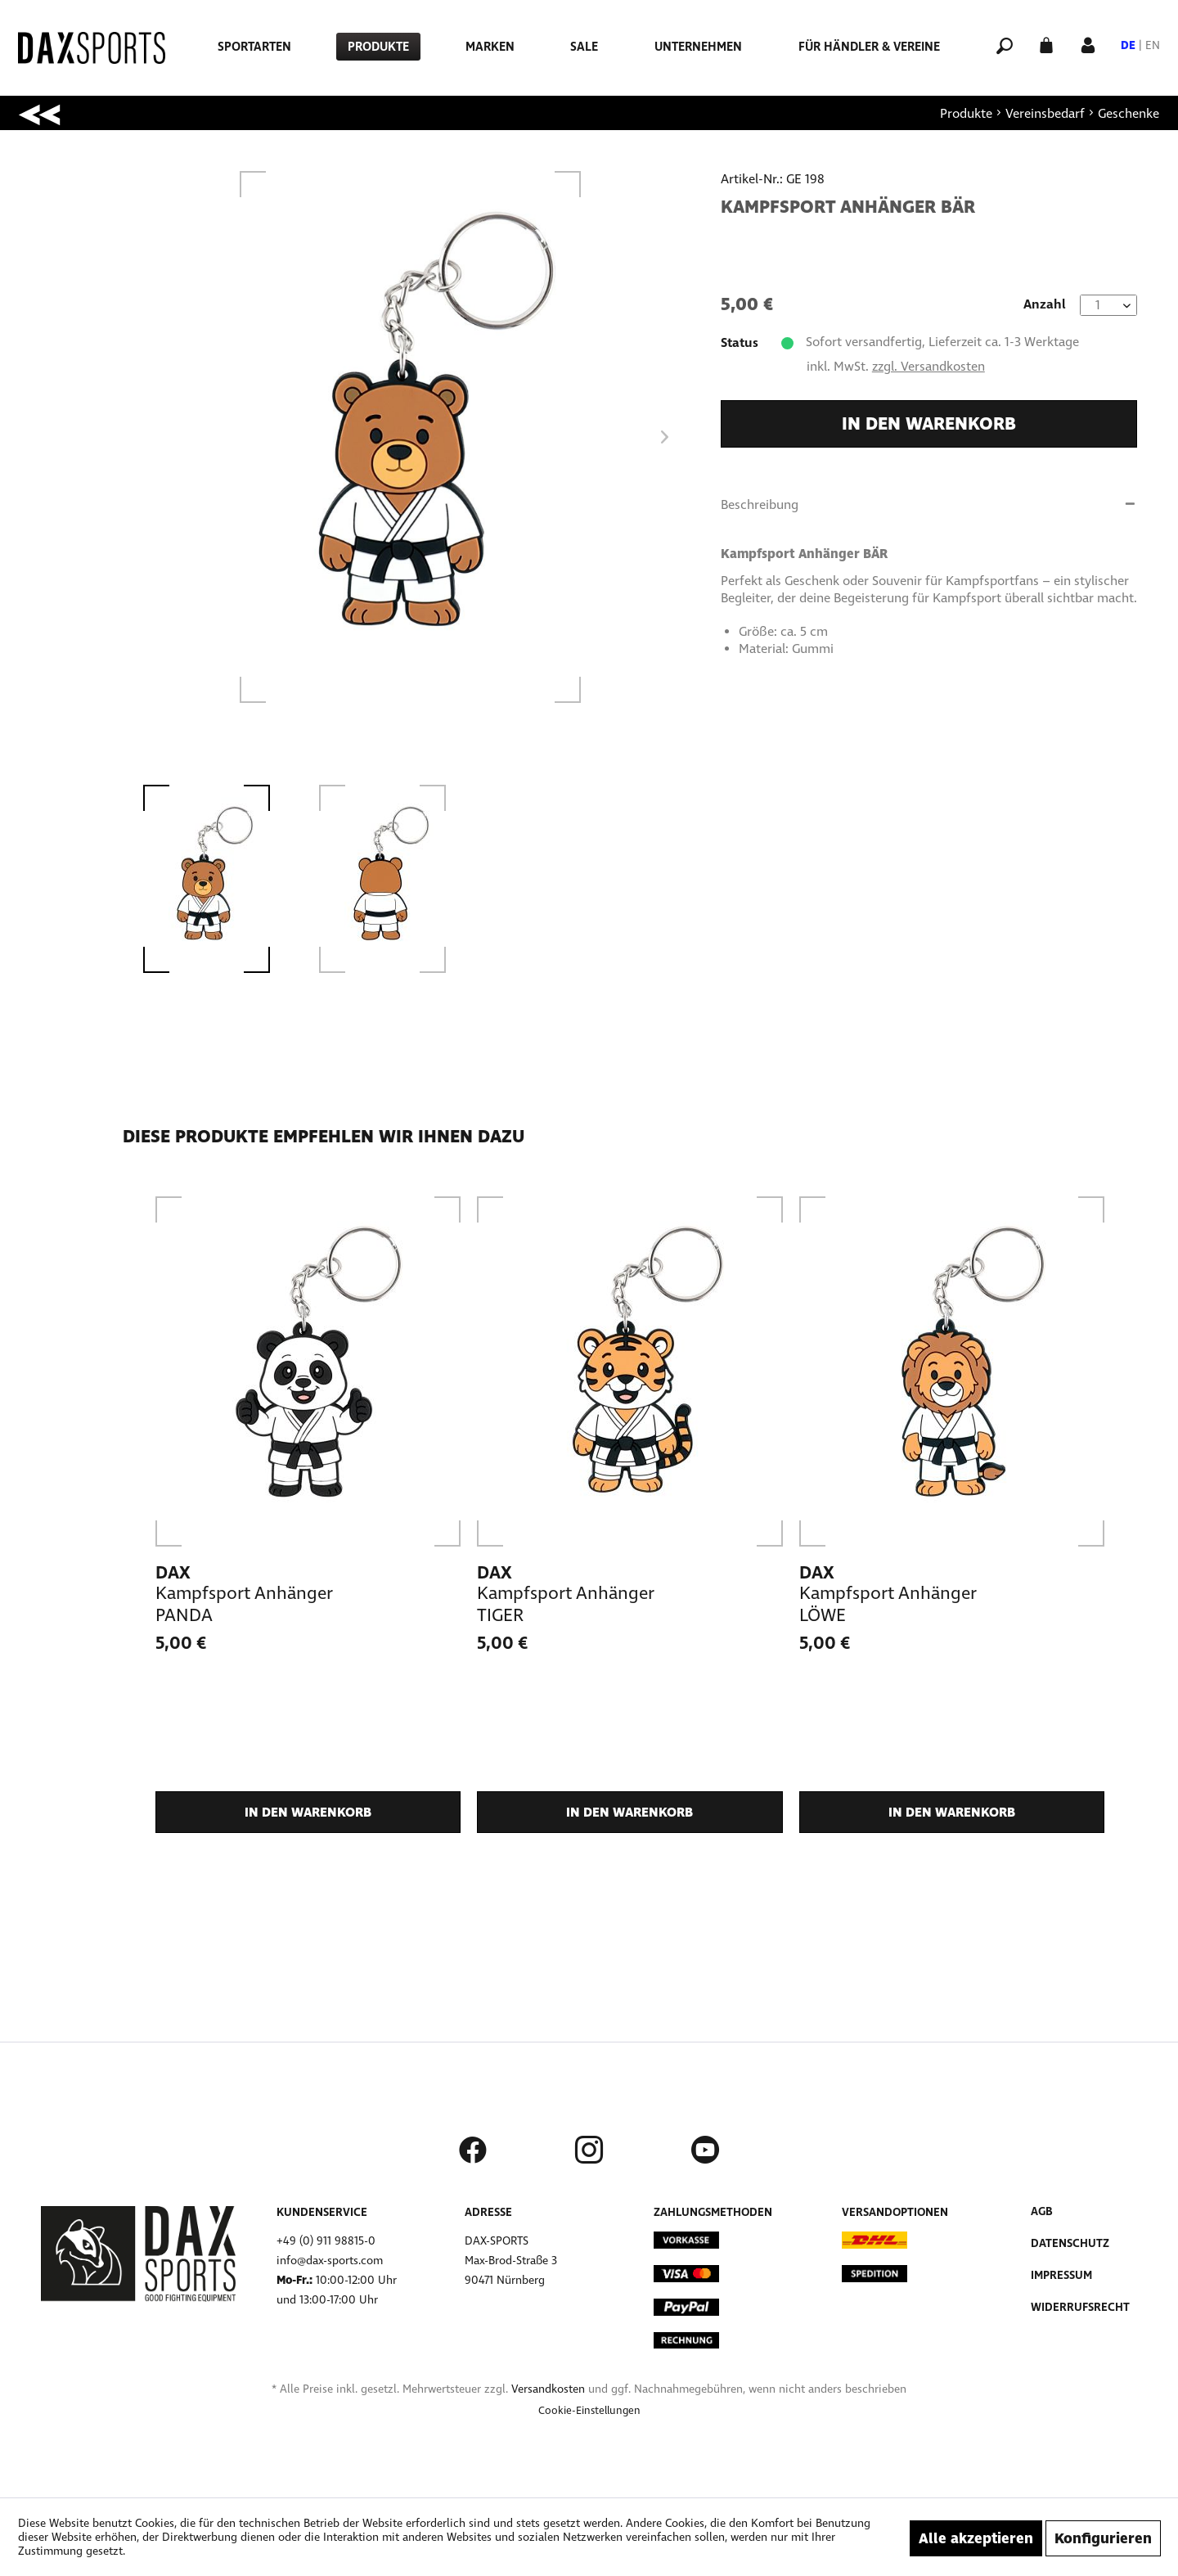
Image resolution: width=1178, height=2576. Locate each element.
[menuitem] (254, 47)
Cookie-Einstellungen (589, 2410)
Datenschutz (1070, 2243)
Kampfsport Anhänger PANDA (243, 1604)
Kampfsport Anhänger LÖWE (887, 1604)
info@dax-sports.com (330, 2261)
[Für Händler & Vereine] (869, 47)
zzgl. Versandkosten (928, 366)
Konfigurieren (1103, 2538)
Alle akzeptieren (976, 2538)
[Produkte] (378, 47)
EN (1152, 45)
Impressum (1061, 2275)
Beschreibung (759, 504)
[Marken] (490, 47)
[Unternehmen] (698, 47)
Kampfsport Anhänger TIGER (565, 1604)
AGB (1042, 2211)
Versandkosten (548, 2389)
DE (1128, 45)
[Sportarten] (254, 47)
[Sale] (584, 47)
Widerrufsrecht (1080, 2307)
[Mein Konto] (1088, 44)
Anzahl (1044, 304)
